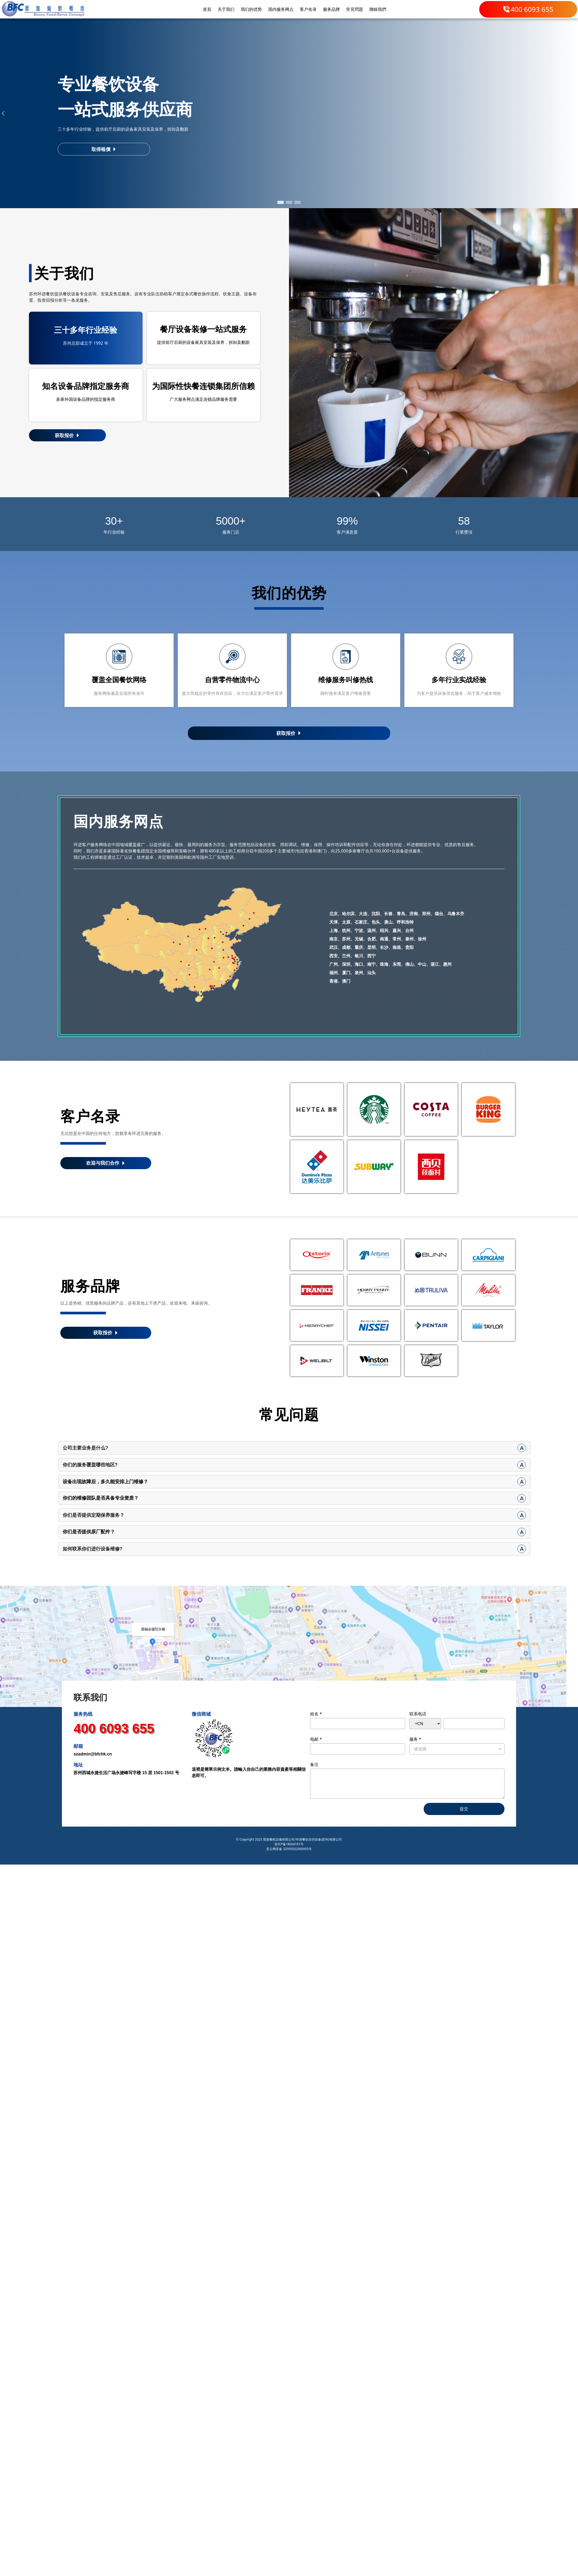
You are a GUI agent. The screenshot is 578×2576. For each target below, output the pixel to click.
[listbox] (457, 1750)
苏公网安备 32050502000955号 (288, 1850)
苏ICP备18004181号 (289, 1846)
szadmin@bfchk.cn (93, 1756)
